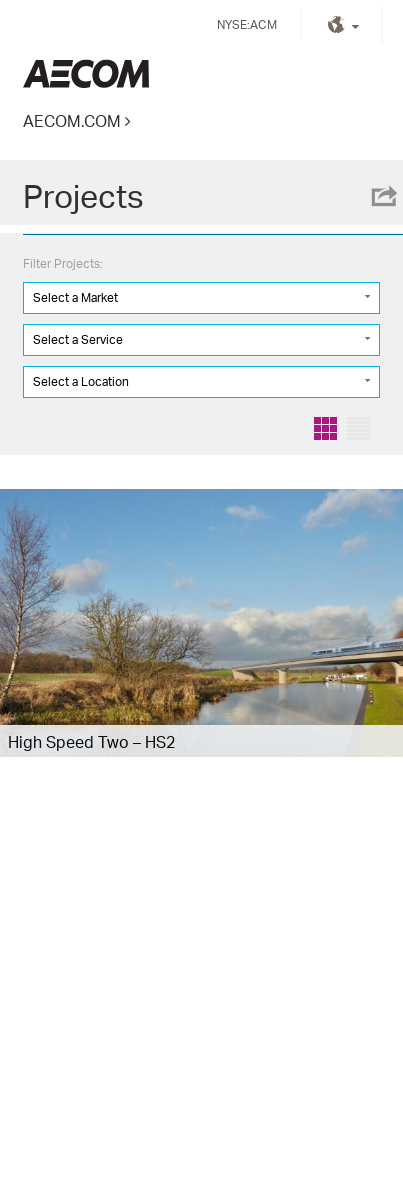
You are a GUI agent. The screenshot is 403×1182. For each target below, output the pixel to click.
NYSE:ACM (247, 24)
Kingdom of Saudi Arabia (86, 73)
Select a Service (78, 339)
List (358, 428)
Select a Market (75, 297)
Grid (325, 428)
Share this (383, 196)
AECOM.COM (72, 120)
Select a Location (81, 381)
